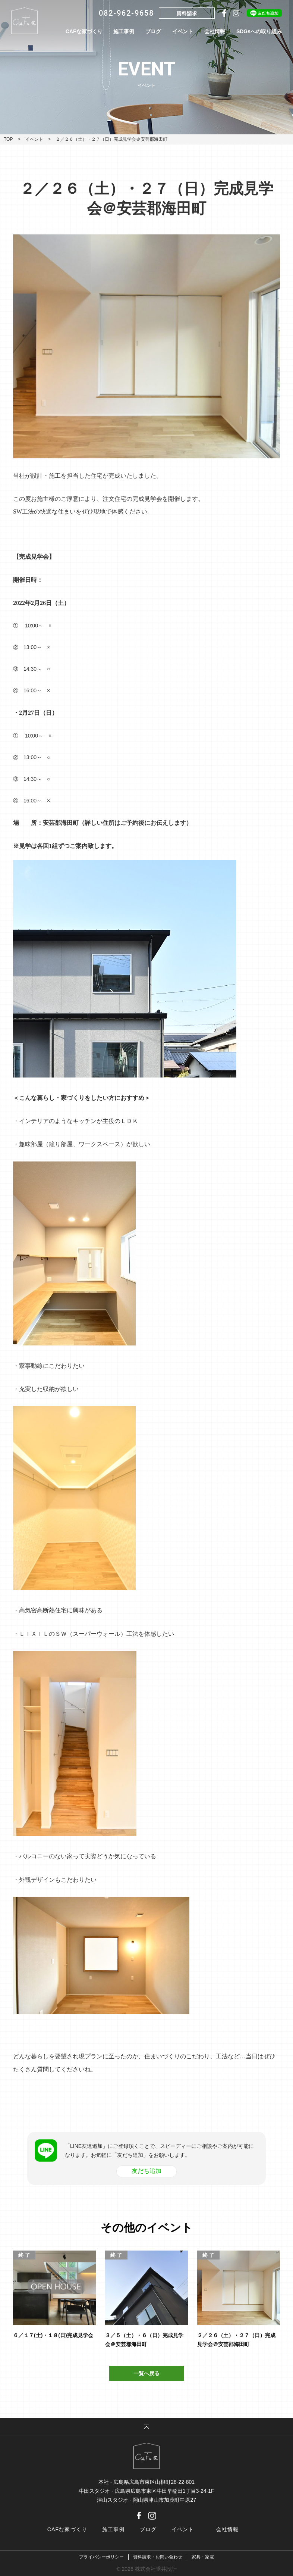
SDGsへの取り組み (259, 31)
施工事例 (123, 31)
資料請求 (186, 13)
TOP (8, 139)
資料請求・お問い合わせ (157, 2557)
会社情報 (214, 31)
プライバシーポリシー (101, 2557)
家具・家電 (203, 2557)
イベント (182, 31)
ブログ (153, 31)
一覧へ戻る (146, 2373)
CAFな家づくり (84, 31)
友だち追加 (146, 2171)
